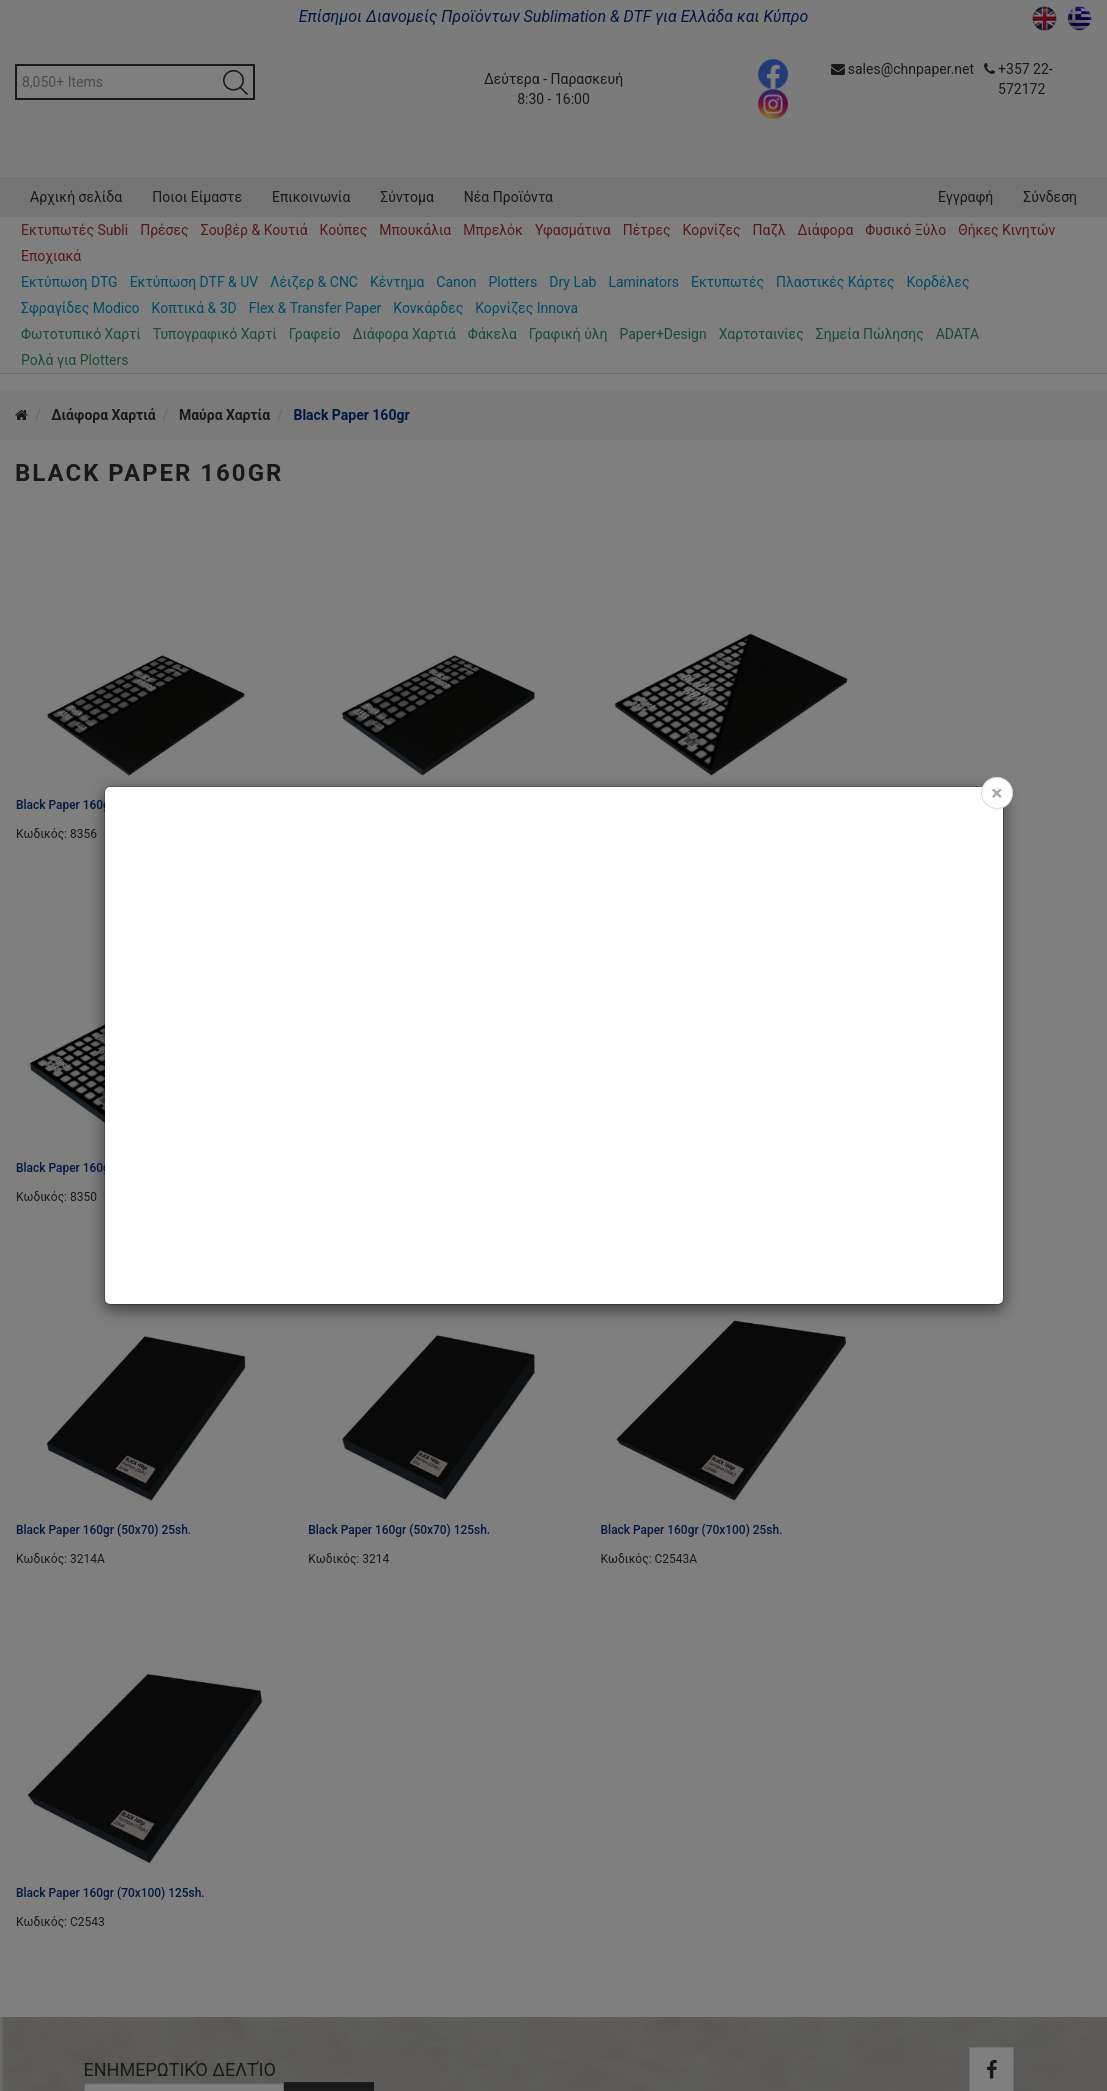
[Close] (996, 793)
